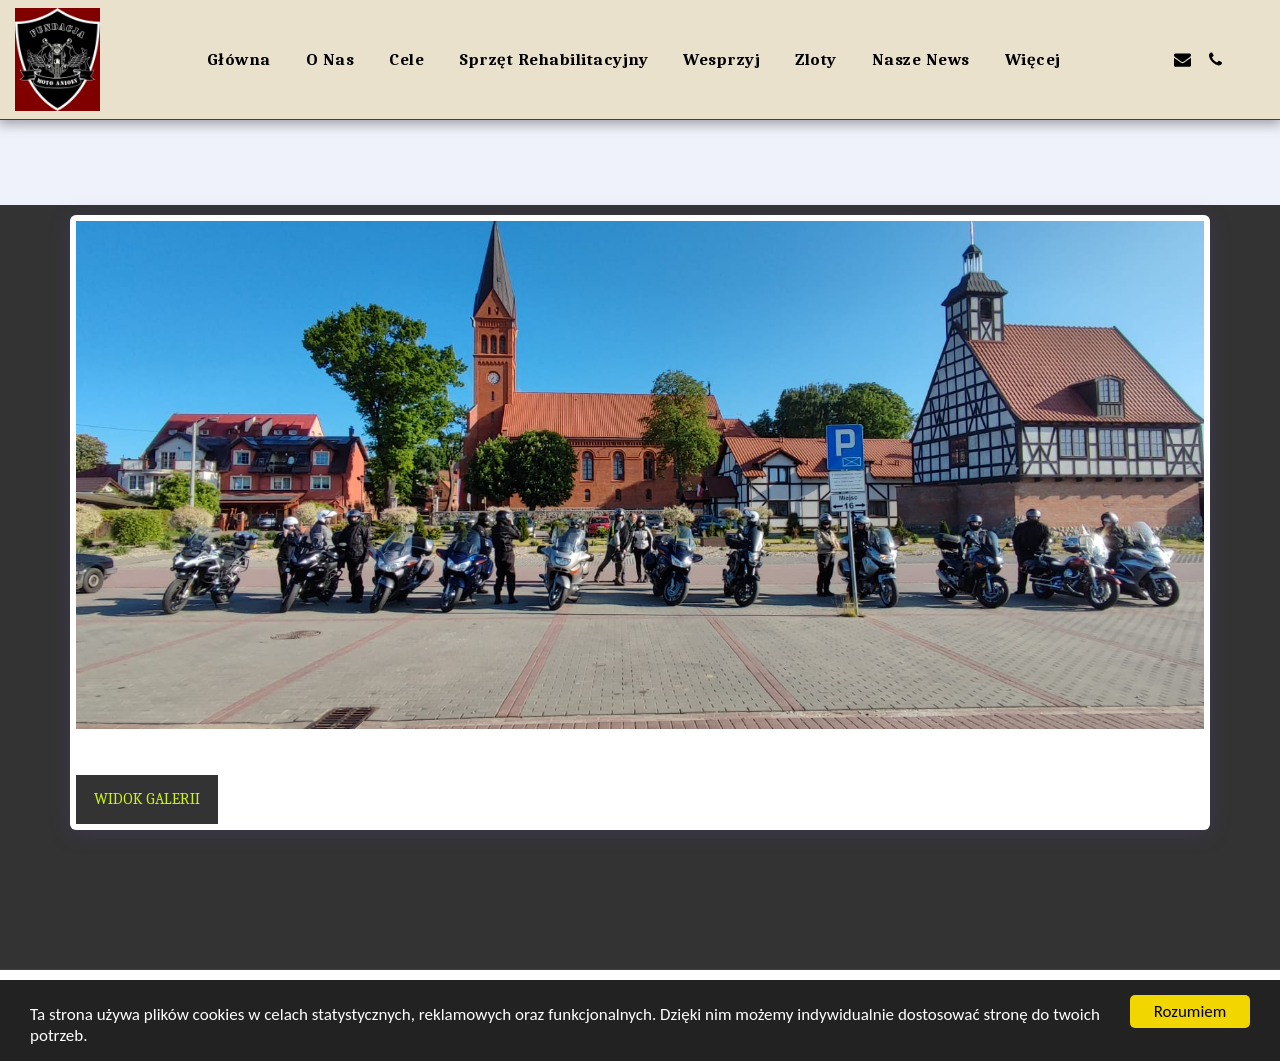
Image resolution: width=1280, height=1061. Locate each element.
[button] (1116, 59)
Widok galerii (147, 799)
